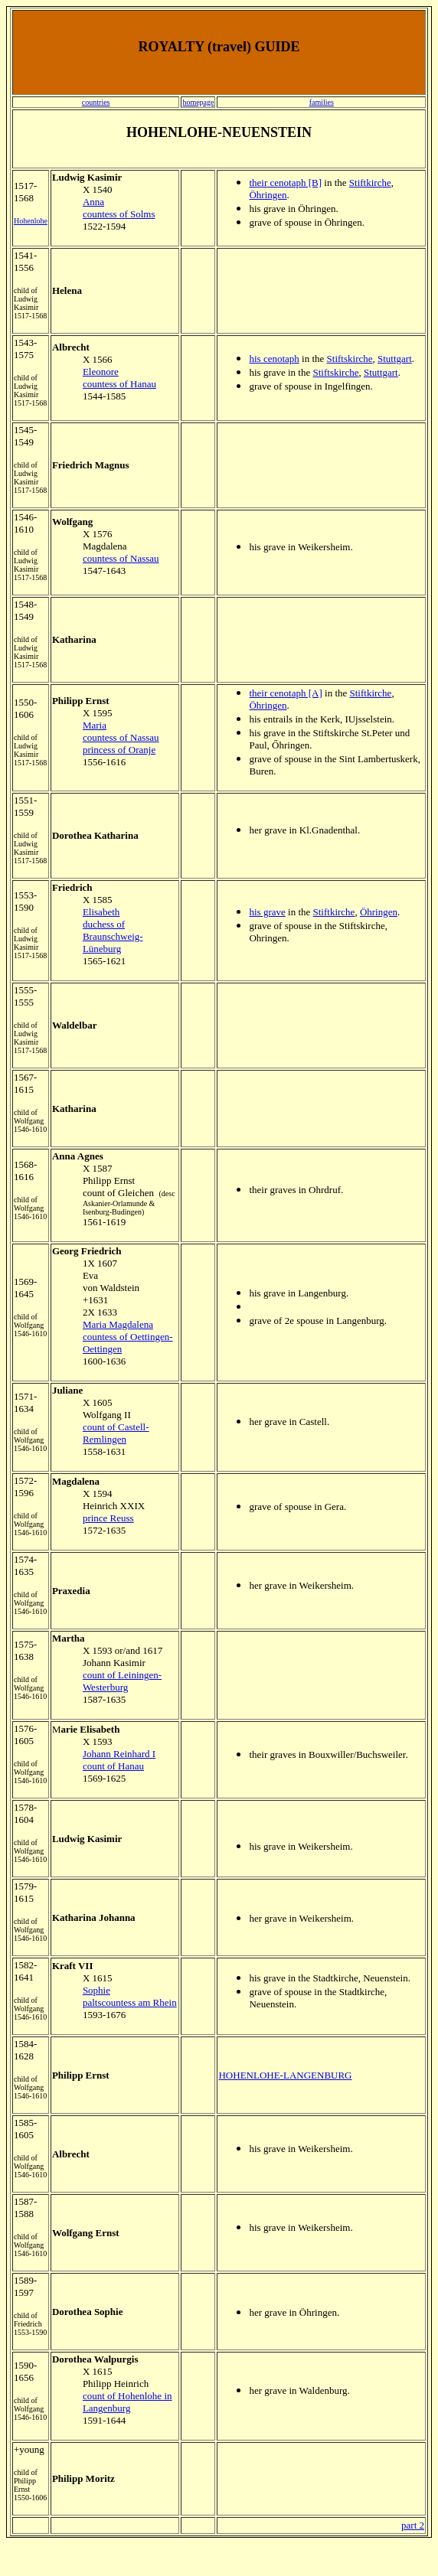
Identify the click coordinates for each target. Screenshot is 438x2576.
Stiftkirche (370, 182)
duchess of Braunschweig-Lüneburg (113, 936)
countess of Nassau (121, 558)
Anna (93, 201)
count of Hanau (113, 1766)
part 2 (412, 2525)
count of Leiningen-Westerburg (122, 1681)
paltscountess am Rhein (130, 2002)
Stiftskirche (350, 358)
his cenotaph (274, 358)
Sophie (96, 1990)
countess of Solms (119, 214)
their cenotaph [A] (285, 693)
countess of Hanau (119, 384)
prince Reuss (108, 1518)
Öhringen (267, 195)
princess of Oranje (119, 749)
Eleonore (101, 371)
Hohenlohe (30, 221)
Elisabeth (101, 912)
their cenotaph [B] (285, 182)
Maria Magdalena (118, 1324)
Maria (94, 725)
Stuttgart (395, 358)
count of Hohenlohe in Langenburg (127, 2402)
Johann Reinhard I (119, 1753)
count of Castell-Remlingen (116, 1433)
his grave (267, 912)
